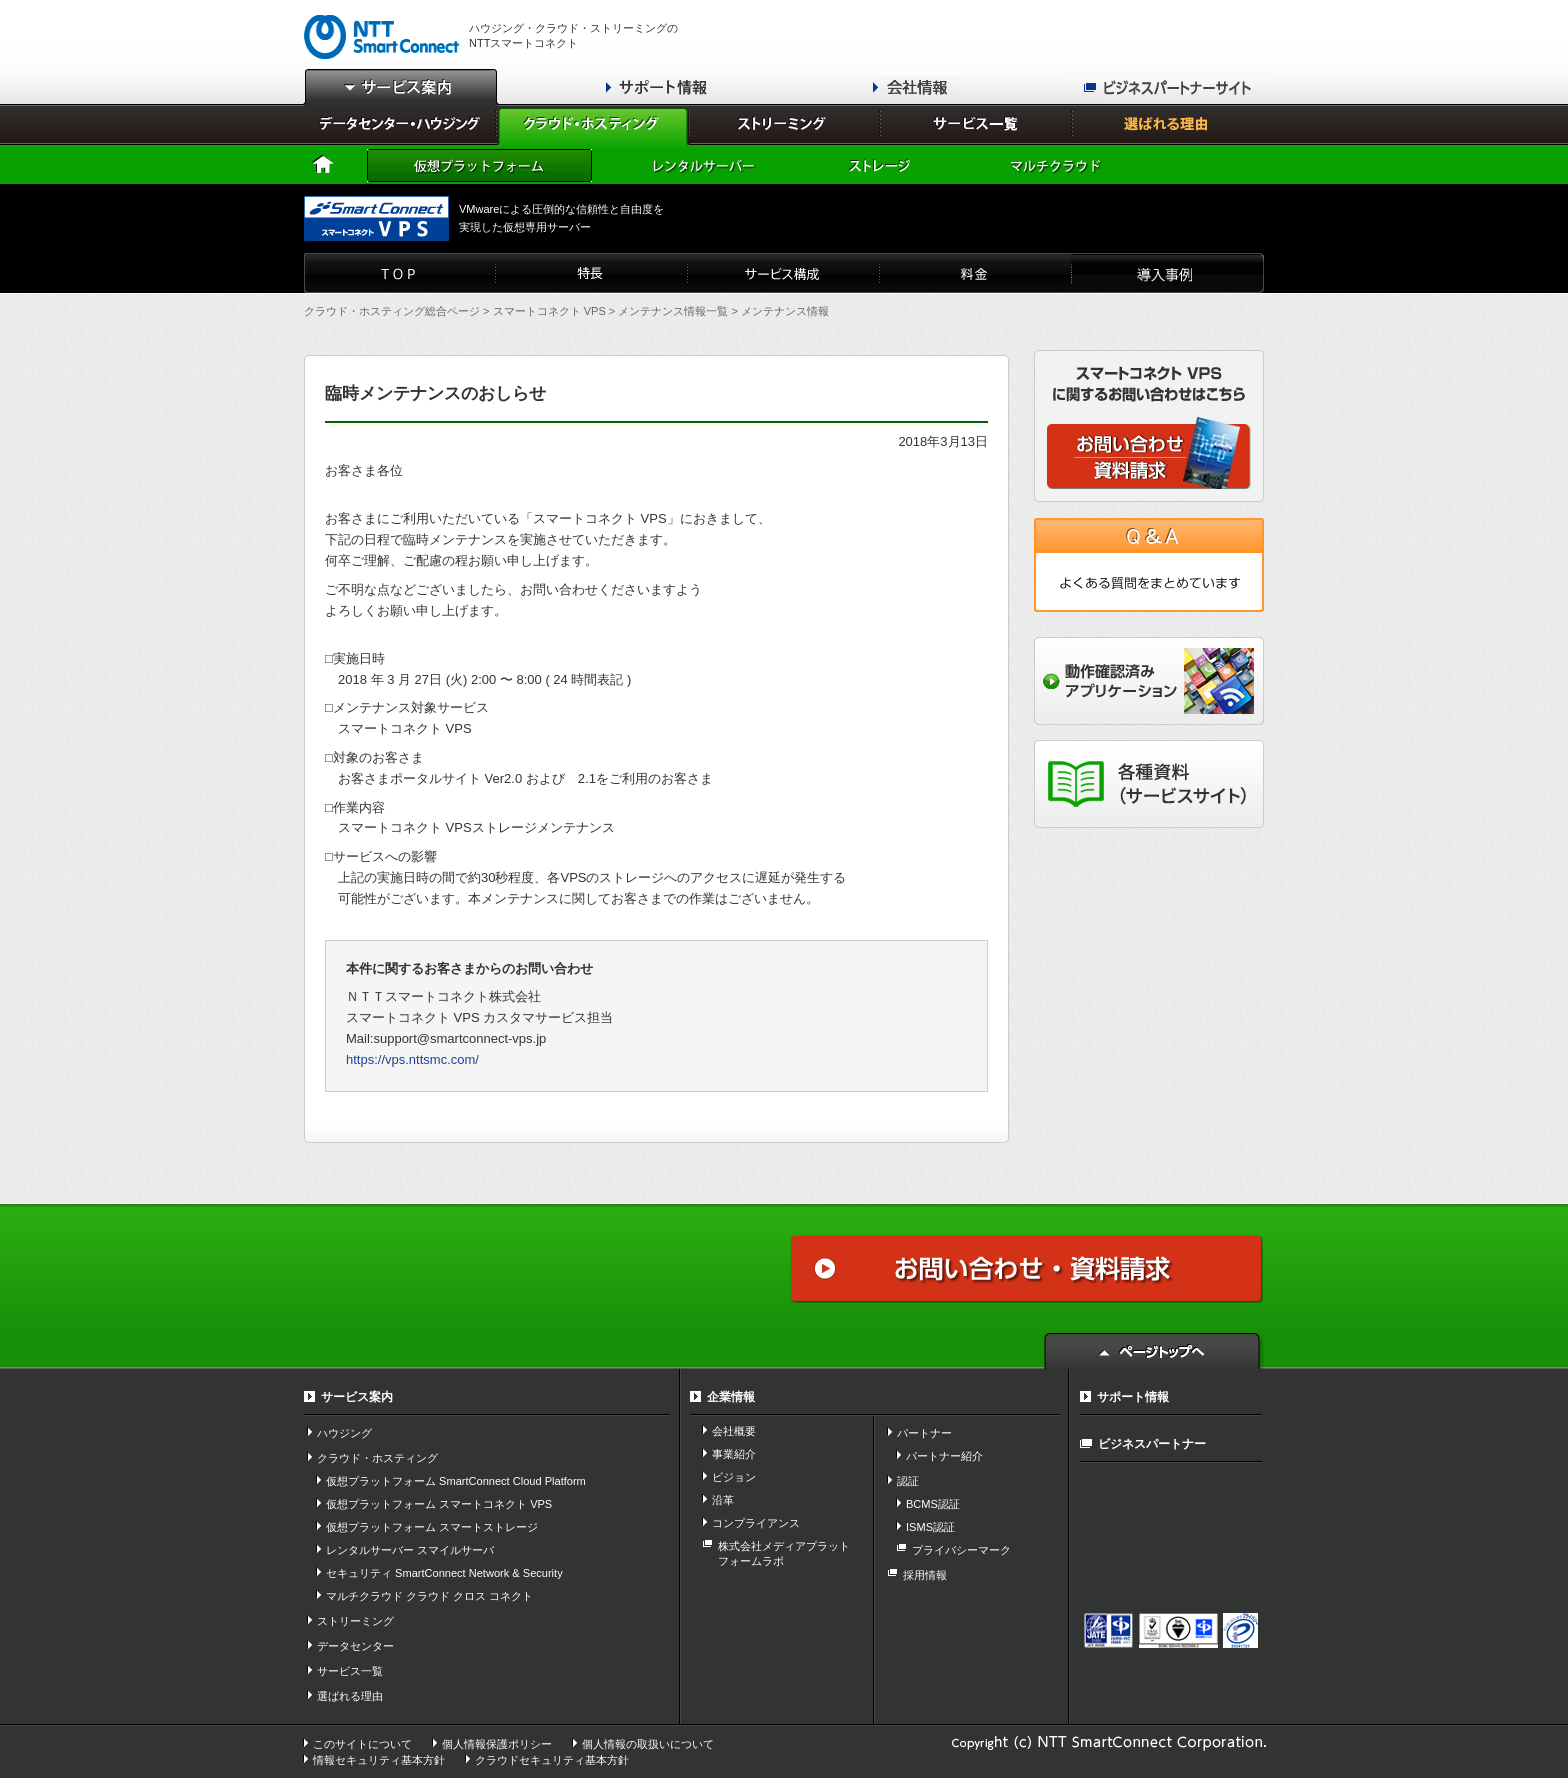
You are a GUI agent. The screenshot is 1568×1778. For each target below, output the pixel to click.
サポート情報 (1133, 1397)
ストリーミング (355, 1621)
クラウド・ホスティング (377, 1458)
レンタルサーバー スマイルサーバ (410, 1550)
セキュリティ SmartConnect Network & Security (444, 1573)
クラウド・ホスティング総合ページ (392, 311)
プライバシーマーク (961, 1550)
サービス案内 (357, 1397)
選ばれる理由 (350, 1696)
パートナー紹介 (944, 1456)
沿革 (723, 1500)
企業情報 (731, 1397)
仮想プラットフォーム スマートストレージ (432, 1527)
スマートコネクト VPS (549, 311)
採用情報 (925, 1575)
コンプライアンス (756, 1523)
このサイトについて (362, 1744)
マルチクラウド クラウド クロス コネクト (429, 1596)
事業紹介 (734, 1454)
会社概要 (734, 1431)
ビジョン (734, 1477)
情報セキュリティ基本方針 (379, 1760)
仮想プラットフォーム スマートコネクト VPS (439, 1504)
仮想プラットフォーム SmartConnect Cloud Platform (456, 1481)
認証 (908, 1481)
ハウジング (344, 1433)
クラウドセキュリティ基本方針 (552, 1760)
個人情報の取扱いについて (648, 1744)
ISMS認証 (930, 1527)
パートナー (924, 1433)
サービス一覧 (350, 1671)
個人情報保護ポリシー (497, 1744)
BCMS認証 (933, 1504)
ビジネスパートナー (1152, 1444)
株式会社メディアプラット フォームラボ (784, 1553)
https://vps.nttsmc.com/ (412, 1059)
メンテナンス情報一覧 (673, 311)
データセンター (355, 1646)
